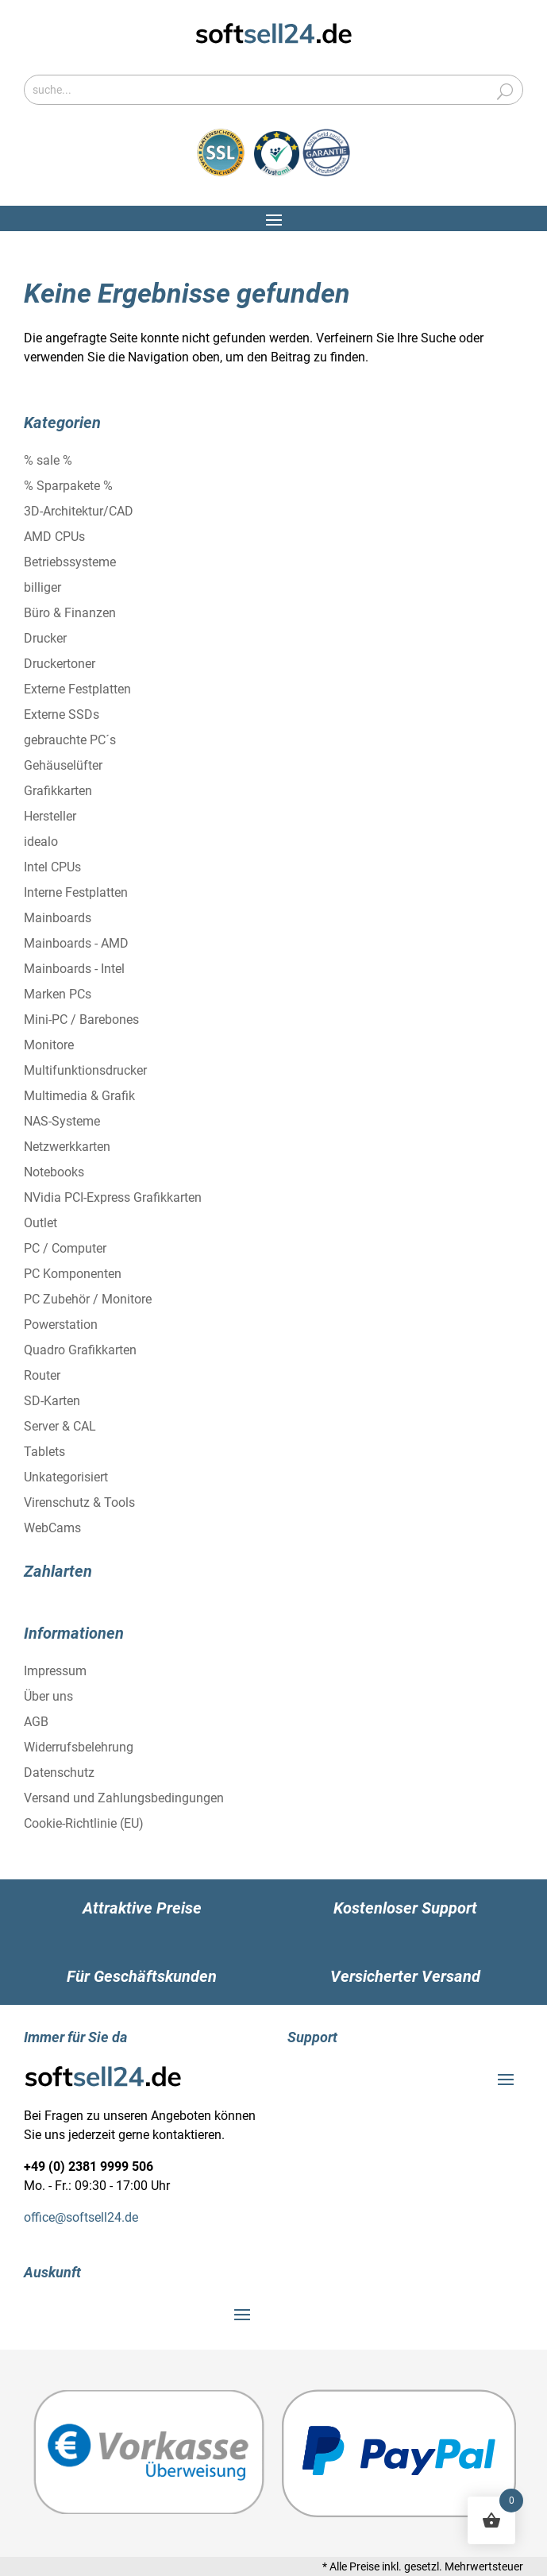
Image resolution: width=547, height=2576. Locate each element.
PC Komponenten (72, 1273)
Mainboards (57, 917)
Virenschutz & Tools (79, 1502)
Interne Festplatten (76, 892)
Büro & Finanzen (70, 612)
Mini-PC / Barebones (81, 1019)
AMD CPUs (54, 536)
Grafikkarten (58, 790)
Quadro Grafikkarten (80, 1350)
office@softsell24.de (81, 2217)
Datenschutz (59, 1772)
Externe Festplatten (77, 689)
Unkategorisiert (66, 1477)
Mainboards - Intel (74, 968)
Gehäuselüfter (63, 765)
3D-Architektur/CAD (78, 511)
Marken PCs (57, 994)
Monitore (49, 1044)
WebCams (52, 1527)
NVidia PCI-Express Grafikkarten (113, 1197)
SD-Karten (52, 1400)
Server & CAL (60, 1426)
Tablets (44, 1451)
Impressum (55, 1670)
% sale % (48, 460)
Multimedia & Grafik (79, 1095)
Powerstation (61, 1324)
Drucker (45, 638)
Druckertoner (59, 663)
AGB (36, 1721)
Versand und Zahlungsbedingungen (124, 1798)
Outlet (40, 1222)
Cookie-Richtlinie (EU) (84, 1823)
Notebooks (54, 1172)
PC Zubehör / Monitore (88, 1299)
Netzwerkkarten (67, 1146)
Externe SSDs (61, 714)
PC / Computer (65, 1248)
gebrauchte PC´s (70, 739)
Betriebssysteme (70, 562)
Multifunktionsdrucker (85, 1070)
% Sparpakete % (68, 485)
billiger (42, 587)
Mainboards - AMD (76, 943)
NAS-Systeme (62, 1121)
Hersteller (50, 816)
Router (42, 1375)
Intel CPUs (52, 867)
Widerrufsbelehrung (78, 1747)
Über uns (48, 1696)
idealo (41, 841)
